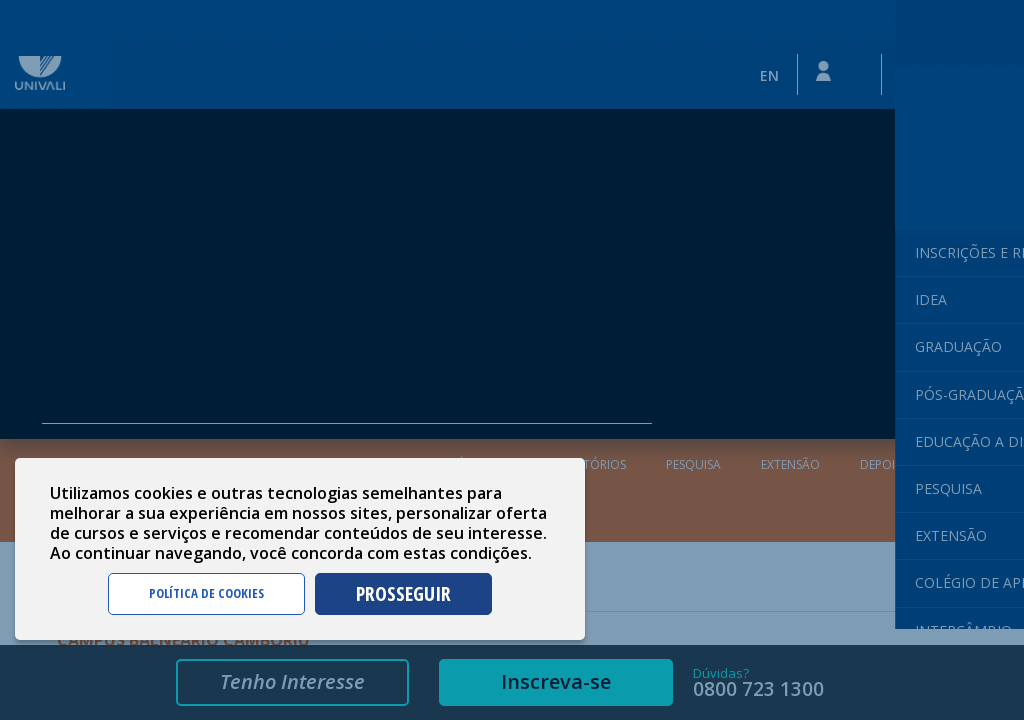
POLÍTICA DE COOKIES (206, 593)
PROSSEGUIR (403, 593)
